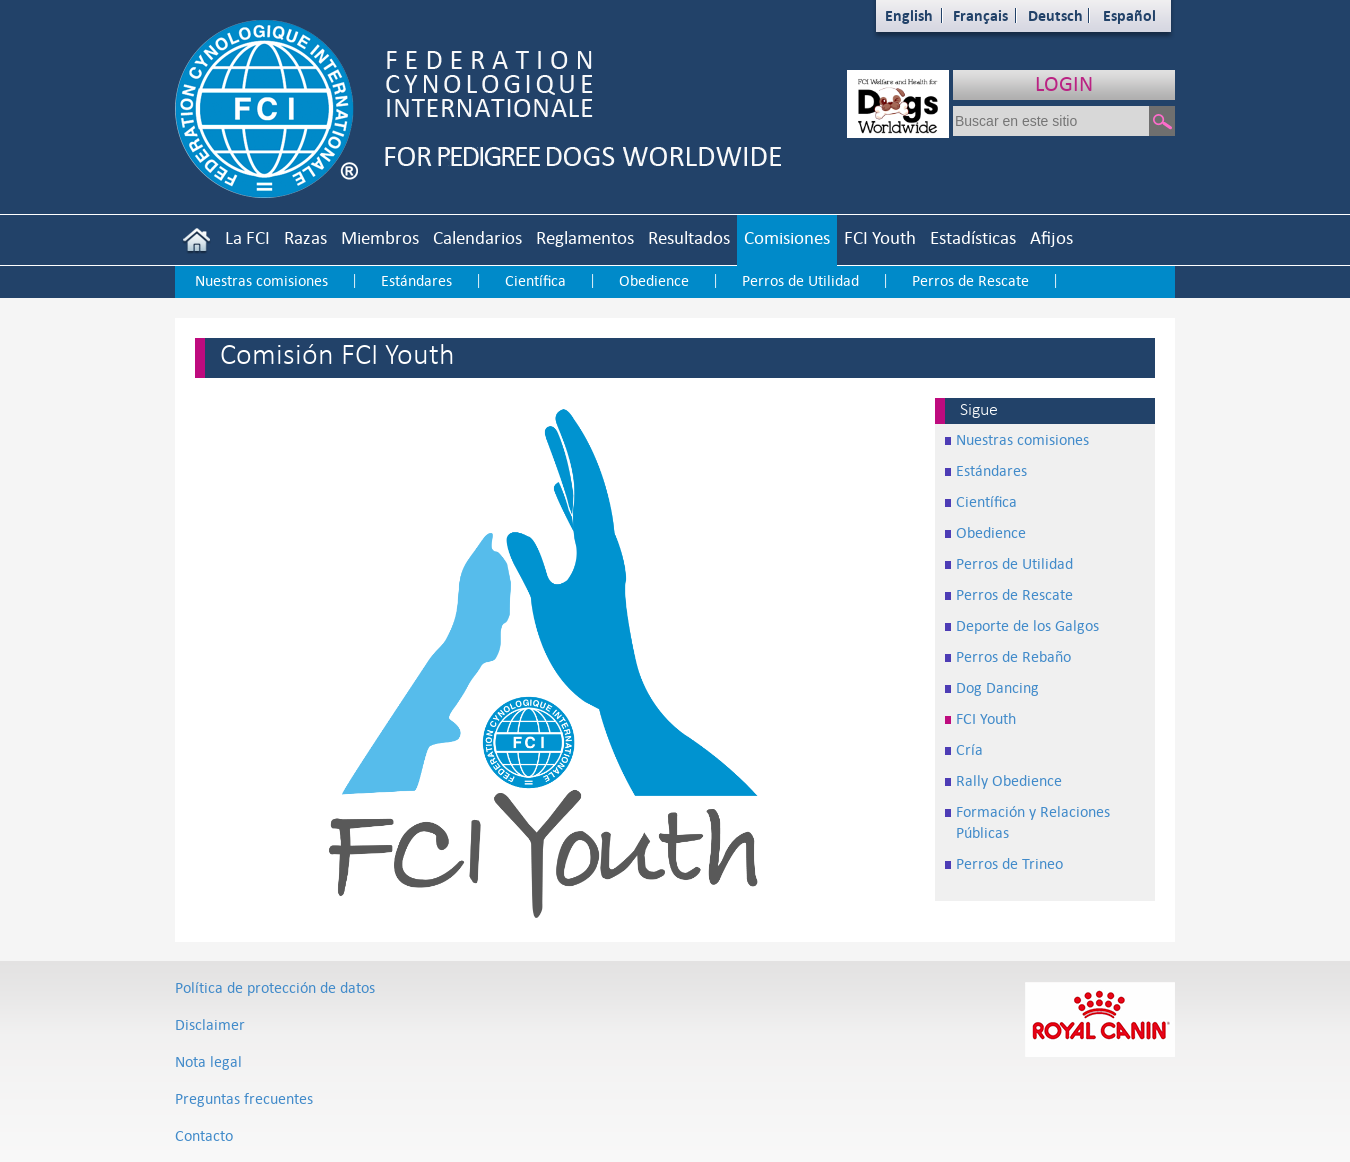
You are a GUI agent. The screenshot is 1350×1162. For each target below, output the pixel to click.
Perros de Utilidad (800, 280)
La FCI (247, 237)
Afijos (1051, 237)
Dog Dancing (997, 687)
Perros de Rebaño (1013, 656)
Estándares (416, 280)
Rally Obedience (1009, 780)
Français (980, 15)
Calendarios (477, 237)
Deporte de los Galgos (1027, 625)
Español (1129, 15)
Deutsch (1055, 15)
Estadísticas (973, 237)
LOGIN (1064, 83)
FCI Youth (880, 237)
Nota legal (208, 1061)
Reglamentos (585, 237)
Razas (305, 237)
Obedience (654, 280)
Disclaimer (210, 1024)
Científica (535, 280)
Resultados (689, 237)
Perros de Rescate (970, 280)
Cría (969, 749)
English (909, 15)
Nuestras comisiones (261, 280)
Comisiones (787, 237)
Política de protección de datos (275, 987)
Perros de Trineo (1009, 863)
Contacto (204, 1135)
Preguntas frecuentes (244, 1098)
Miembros (380, 237)
